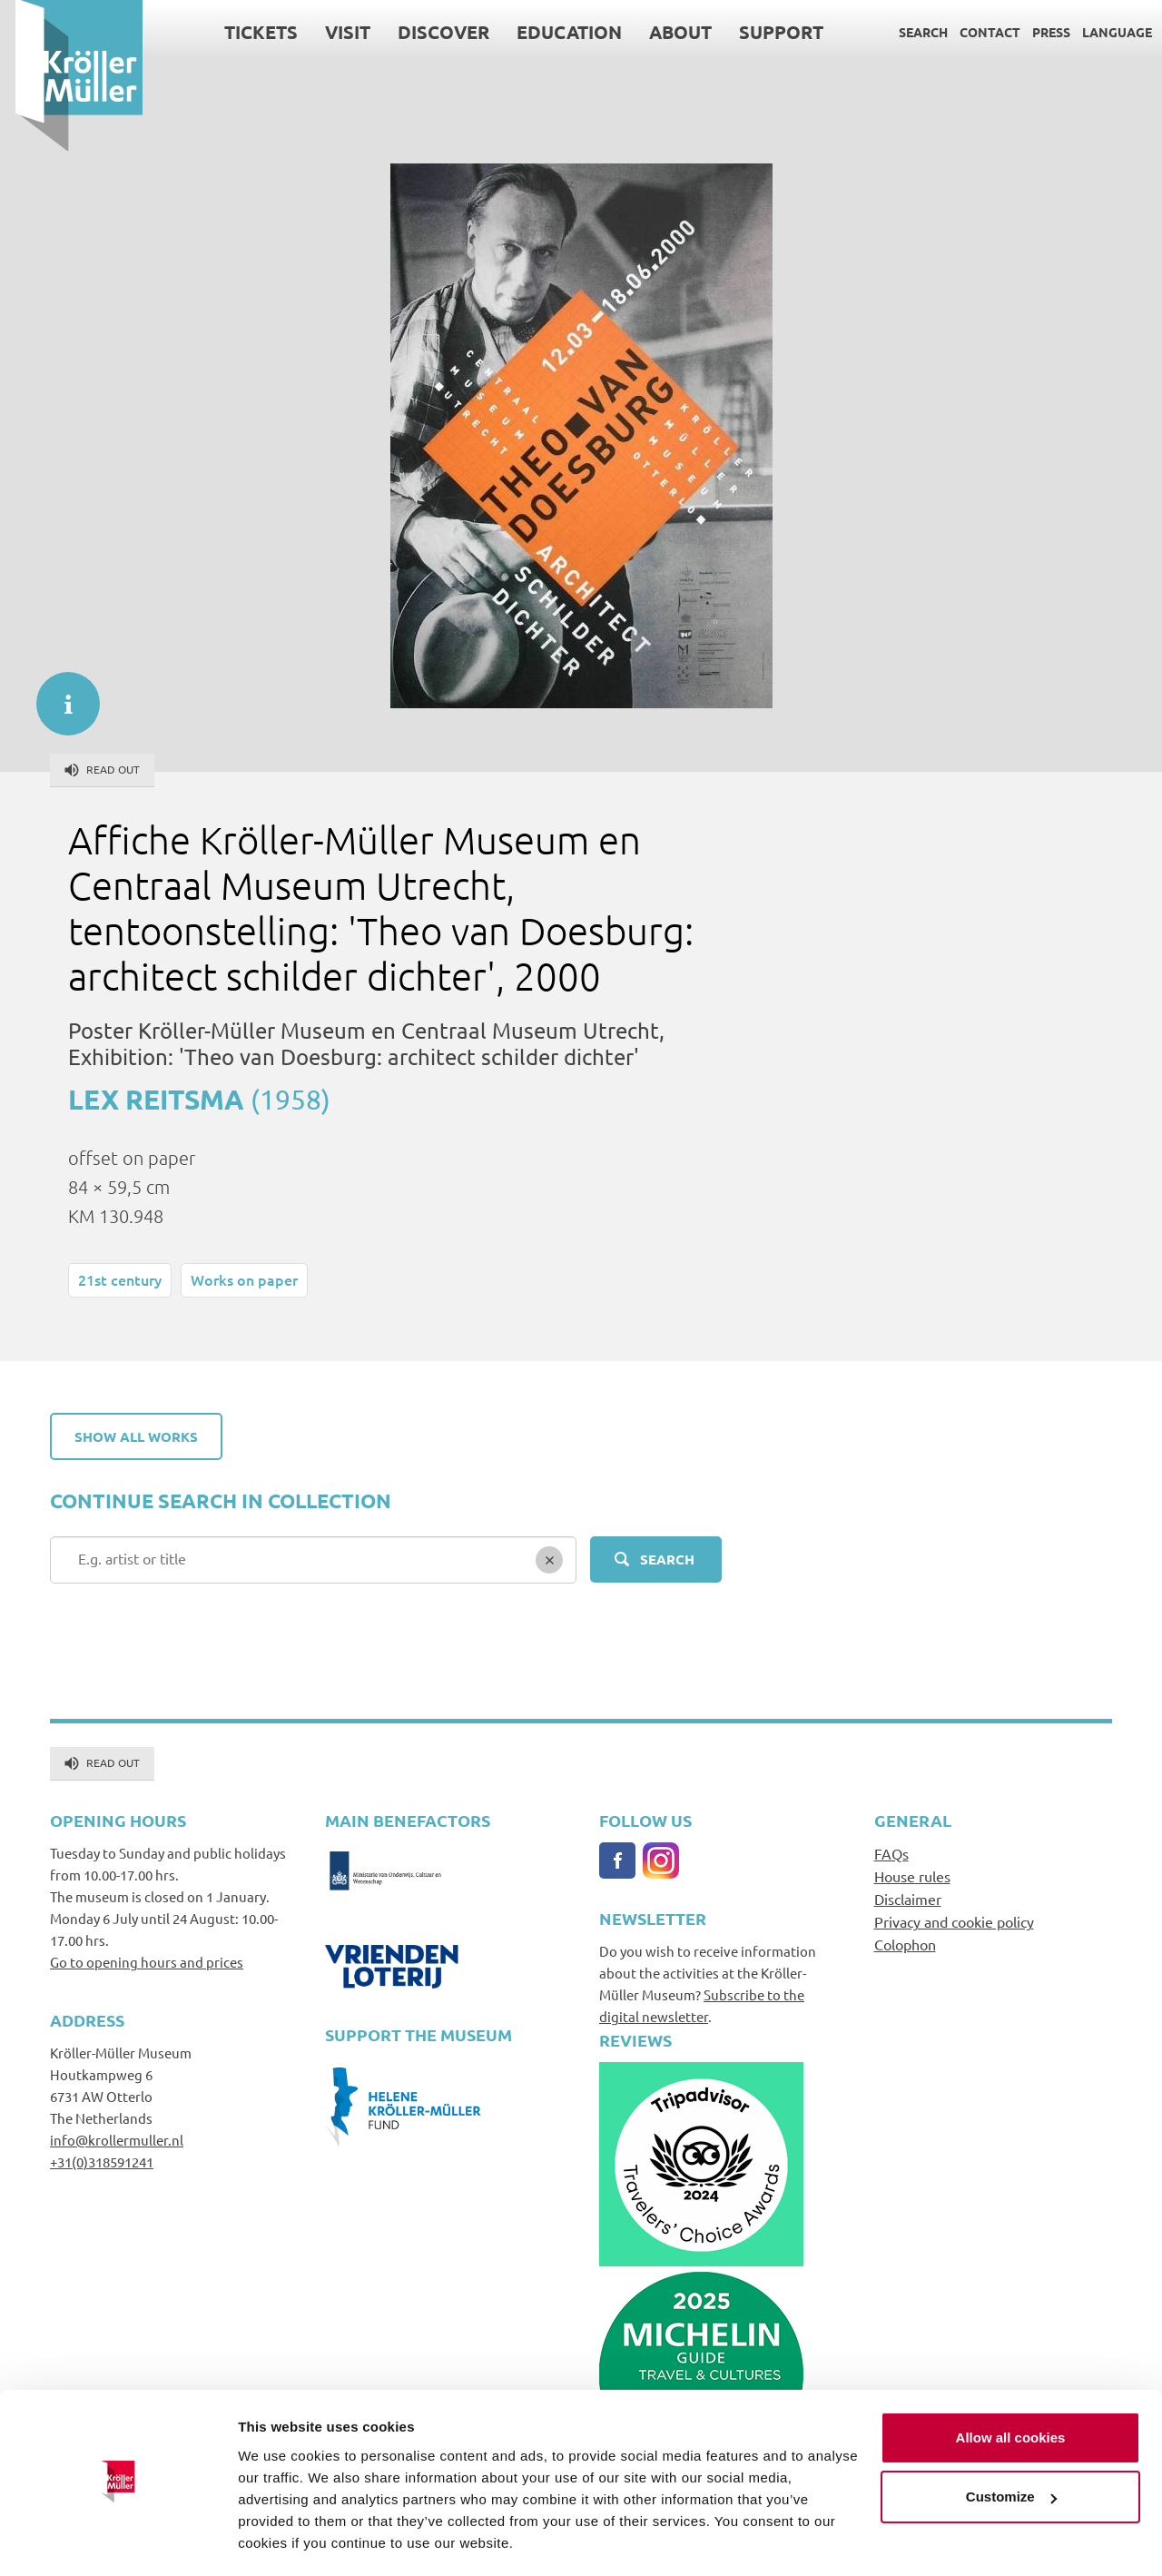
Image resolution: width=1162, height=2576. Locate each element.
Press (1036, 32)
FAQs (891, 1853)
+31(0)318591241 (101, 2161)
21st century (120, 1279)
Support (766, 32)
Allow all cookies (1011, 2385)
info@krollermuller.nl (116, 2139)
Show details (280, 2540)
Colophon (905, 1944)
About (665, 32)
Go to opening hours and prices (146, 1961)
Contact (974, 32)
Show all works (136, 1436)
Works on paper (244, 1279)
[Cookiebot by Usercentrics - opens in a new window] (117, 2540)
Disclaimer (907, 1899)
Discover (428, 32)
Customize (1011, 2444)
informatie (59, 694)
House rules (912, 1876)
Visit (332, 32)
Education (553, 32)
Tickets (245, 32)
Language (1102, 32)
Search (907, 32)
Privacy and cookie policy (954, 1921)
